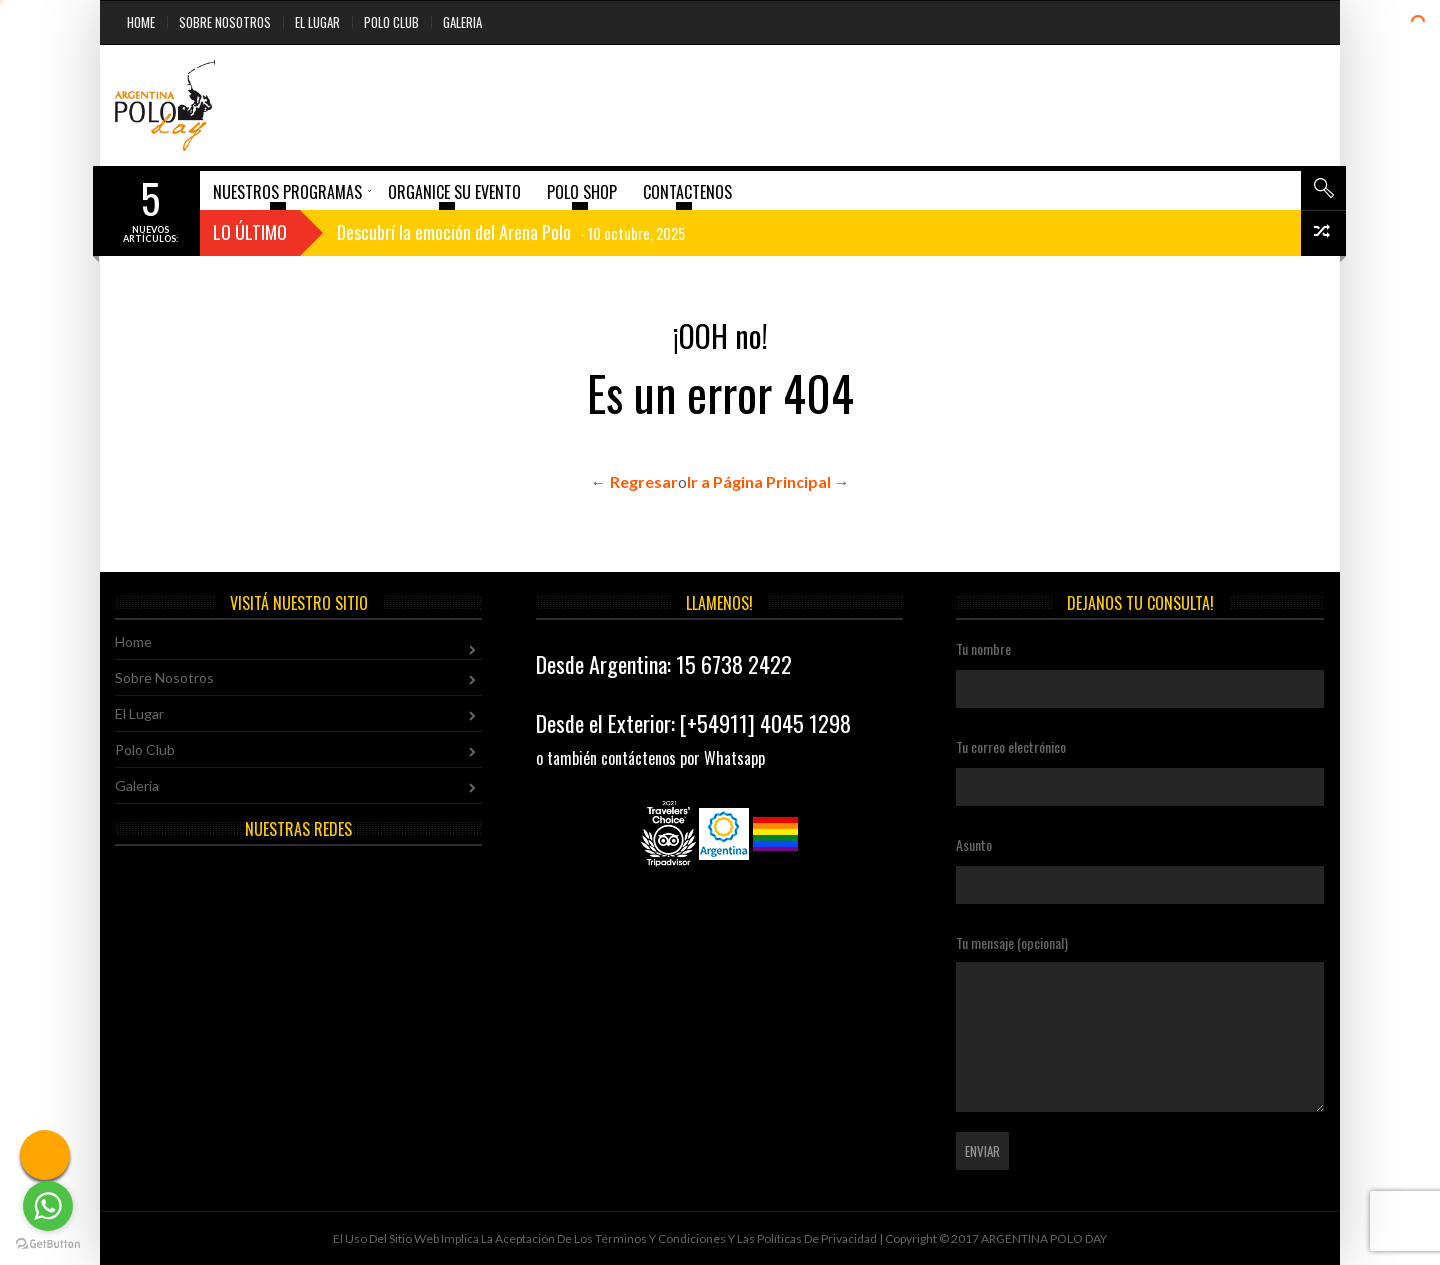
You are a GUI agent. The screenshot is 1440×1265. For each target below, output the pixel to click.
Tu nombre (1139, 667)
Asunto (1139, 863)
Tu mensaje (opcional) (1139, 1022)
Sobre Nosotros (225, 22)
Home (141, 22)
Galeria (462, 22)
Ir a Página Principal (759, 481)
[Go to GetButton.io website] (48, 1244)
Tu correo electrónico (1139, 765)
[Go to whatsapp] (48, 1206)
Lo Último (250, 232)
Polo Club (391, 22)
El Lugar (317, 22)
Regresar (644, 481)
